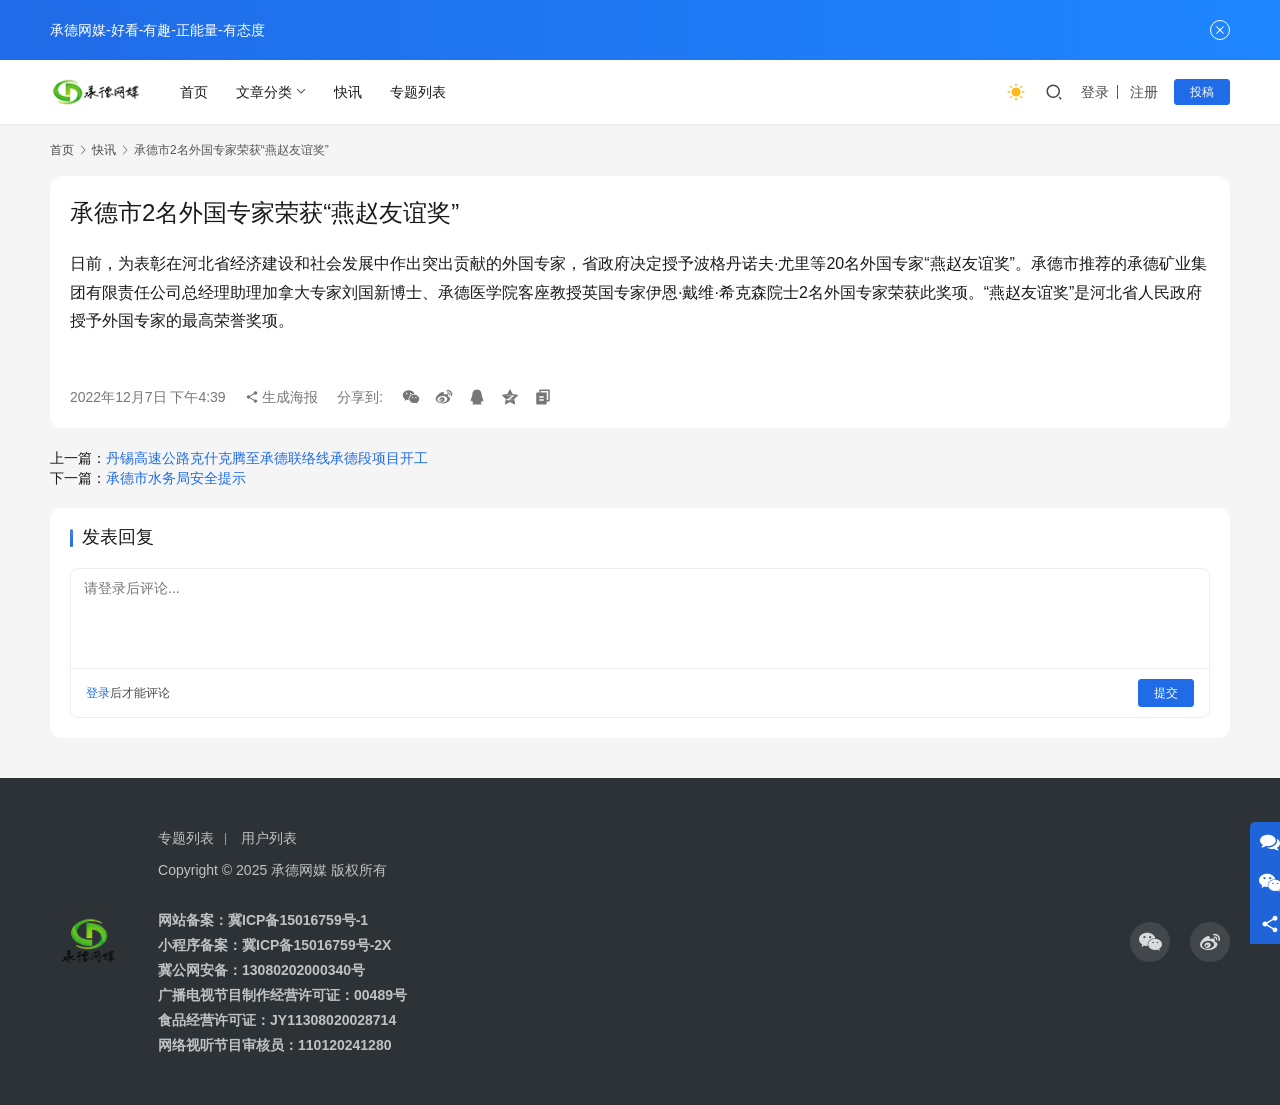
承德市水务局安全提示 (176, 478)
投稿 (1202, 92)
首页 (194, 92)
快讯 (348, 92)
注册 (1144, 92)
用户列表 (269, 838)
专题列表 (418, 92)
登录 (1095, 92)
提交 (1166, 693)
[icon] (1150, 942)
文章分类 (264, 92)
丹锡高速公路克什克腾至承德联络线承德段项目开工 (267, 458)
